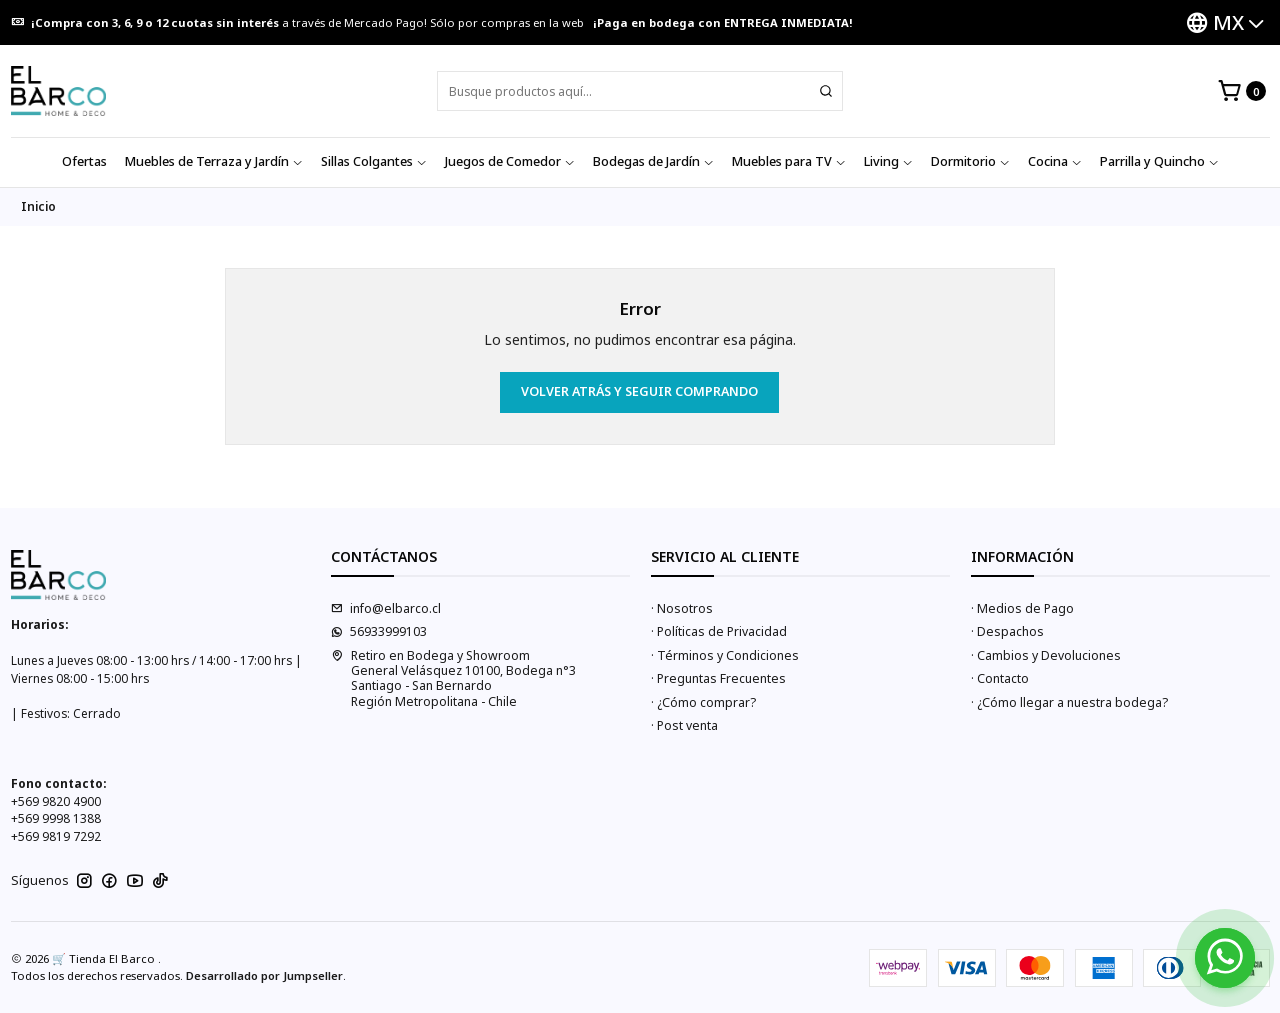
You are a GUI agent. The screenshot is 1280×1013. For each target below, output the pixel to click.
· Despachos (1007, 631)
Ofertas (84, 161)
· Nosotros (682, 608)
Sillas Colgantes (374, 161)
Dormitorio (970, 161)
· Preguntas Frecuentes (718, 678)
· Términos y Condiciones (725, 655)
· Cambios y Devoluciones (1046, 655)
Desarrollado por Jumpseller (264, 975)
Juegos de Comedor (510, 161)
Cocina (1055, 161)
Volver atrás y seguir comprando (639, 391)
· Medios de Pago (1022, 608)
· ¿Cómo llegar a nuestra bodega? (1069, 702)
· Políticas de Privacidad (719, 631)
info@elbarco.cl (386, 608)
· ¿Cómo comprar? (703, 702)
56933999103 (379, 631)
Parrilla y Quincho (1159, 161)
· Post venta (684, 725)
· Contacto (1000, 678)
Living (888, 161)
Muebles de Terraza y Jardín (214, 161)
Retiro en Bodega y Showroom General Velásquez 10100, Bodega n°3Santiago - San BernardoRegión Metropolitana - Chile (453, 678)
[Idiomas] (1225, 22)
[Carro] (1241, 91)
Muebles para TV (789, 161)
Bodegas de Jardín (653, 161)
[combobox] (640, 91)
